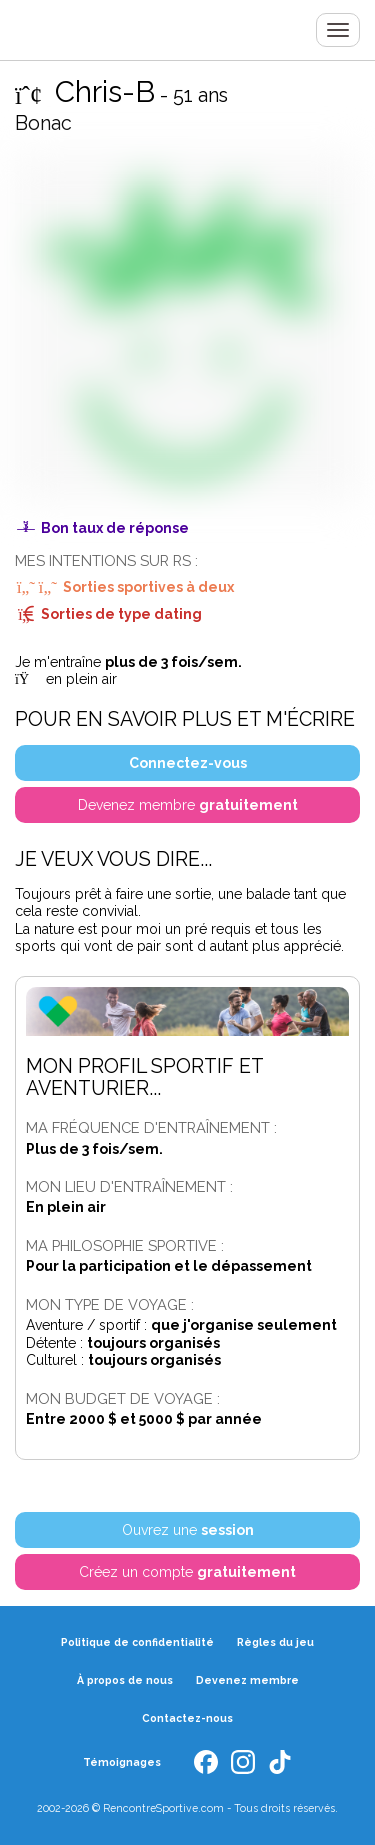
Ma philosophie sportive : (125, 1245)
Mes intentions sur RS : (106, 560)
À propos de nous (125, 1680)
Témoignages (122, 1762)
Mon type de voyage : (110, 1304)
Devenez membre (247, 1680)
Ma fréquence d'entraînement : (151, 1127)
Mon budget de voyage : (123, 1398)
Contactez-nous (187, 1718)
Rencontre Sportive (35, 30)
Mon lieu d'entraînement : (129, 1186)
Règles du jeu (275, 1642)
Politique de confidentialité (137, 1642)
